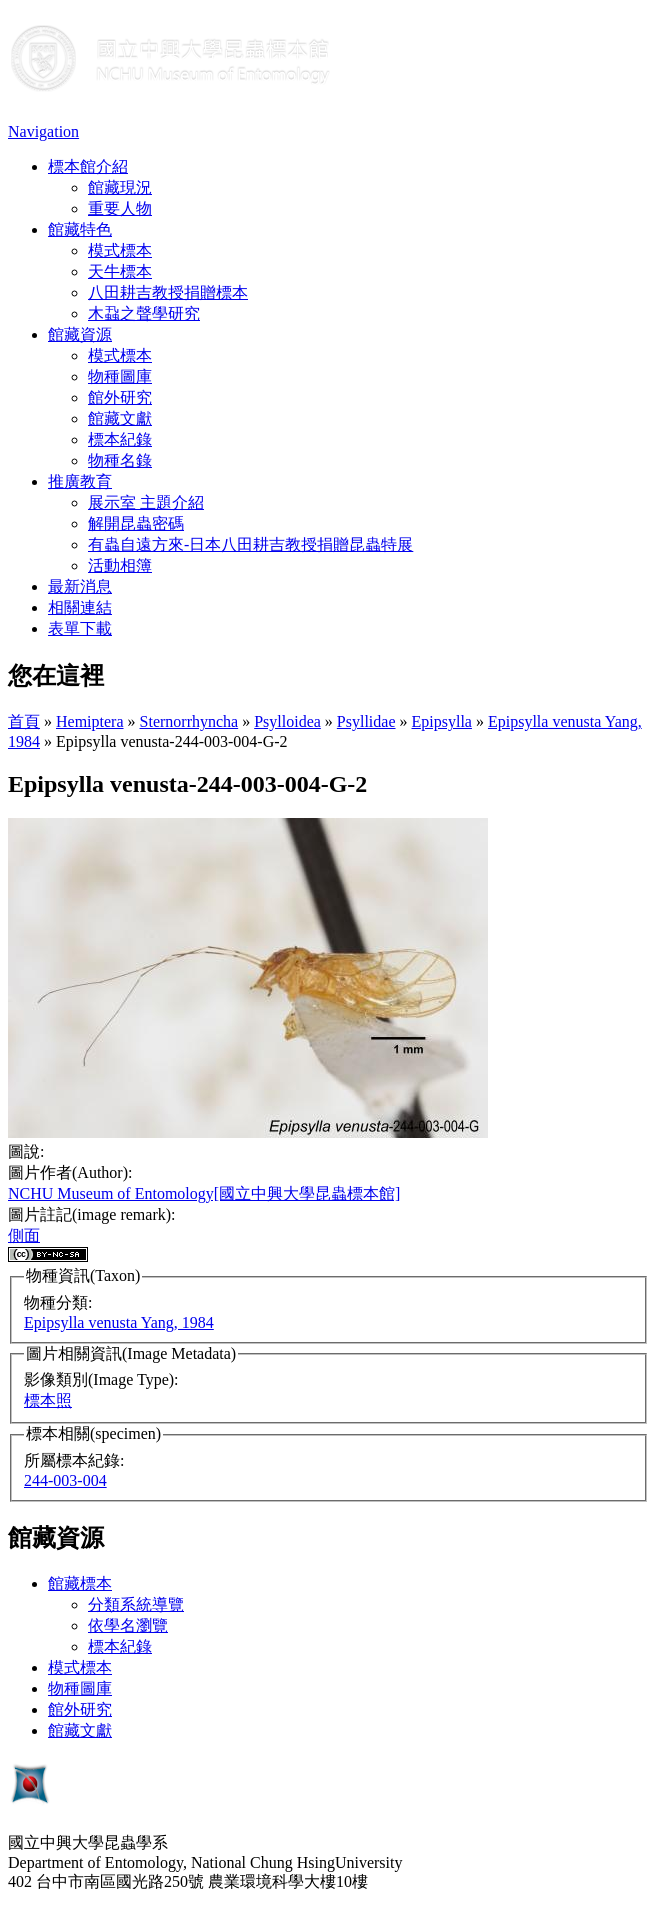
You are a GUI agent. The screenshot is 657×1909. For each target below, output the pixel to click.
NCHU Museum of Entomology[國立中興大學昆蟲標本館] (204, 1193)
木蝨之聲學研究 (144, 313)
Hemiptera (90, 721)
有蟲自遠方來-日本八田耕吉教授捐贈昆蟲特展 (250, 544)
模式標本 (120, 250)
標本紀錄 (120, 439)
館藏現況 (120, 187)
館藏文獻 (120, 418)
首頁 (24, 721)
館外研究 (120, 397)
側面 (24, 1235)
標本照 (48, 1400)
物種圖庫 (120, 376)
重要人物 (120, 208)
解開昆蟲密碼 (136, 523)
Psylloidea (287, 721)
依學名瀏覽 (128, 1625)
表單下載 (80, 628)
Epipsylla (442, 721)
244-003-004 (65, 1480)
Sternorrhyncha (189, 721)
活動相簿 (120, 565)
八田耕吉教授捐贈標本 (168, 292)
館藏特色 (80, 229)
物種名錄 (120, 460)
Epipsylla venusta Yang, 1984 (119, 1322)
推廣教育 (80, 481)
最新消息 (80, 586)
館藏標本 (80, 1583)
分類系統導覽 (136, 1604)
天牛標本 (120, 271)
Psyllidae (366, 721)
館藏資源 (80, 334)
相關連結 (80, 607)
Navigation (43, 131)
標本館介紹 (88, 166)
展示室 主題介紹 (146, 502)
